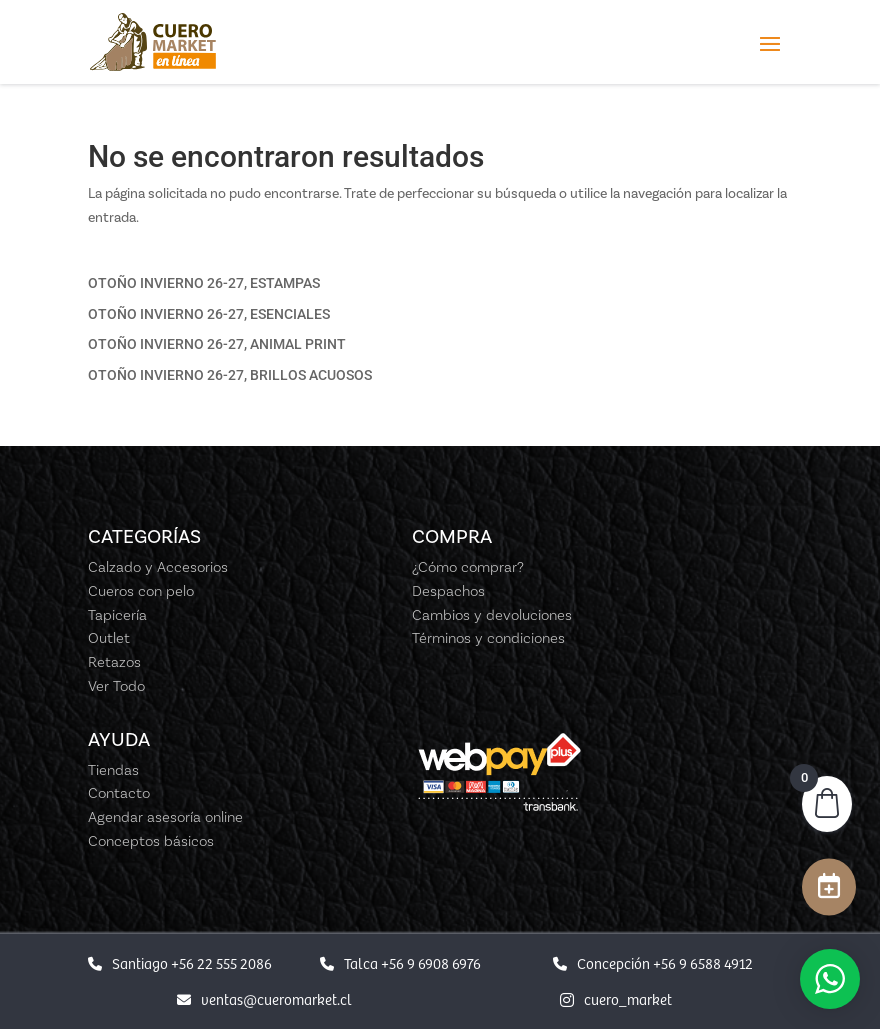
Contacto (119, 793)
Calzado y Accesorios (158, 567)
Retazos (114, 662)
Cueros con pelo (141, 591)
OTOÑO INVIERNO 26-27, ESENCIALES (209, 314)
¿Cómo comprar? (468, 567)
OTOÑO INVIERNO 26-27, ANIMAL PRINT (217, 344)
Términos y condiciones (488, 638)
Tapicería (117, 615)
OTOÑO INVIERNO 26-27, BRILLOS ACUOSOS (230, 375)
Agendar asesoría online (165, 817)
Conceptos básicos (151, 841)
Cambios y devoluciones (492, 615)
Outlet (109, 638)
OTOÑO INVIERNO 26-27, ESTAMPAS (204, 283)
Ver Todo (116, 686)
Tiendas (113, 770)
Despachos (448, 591)
